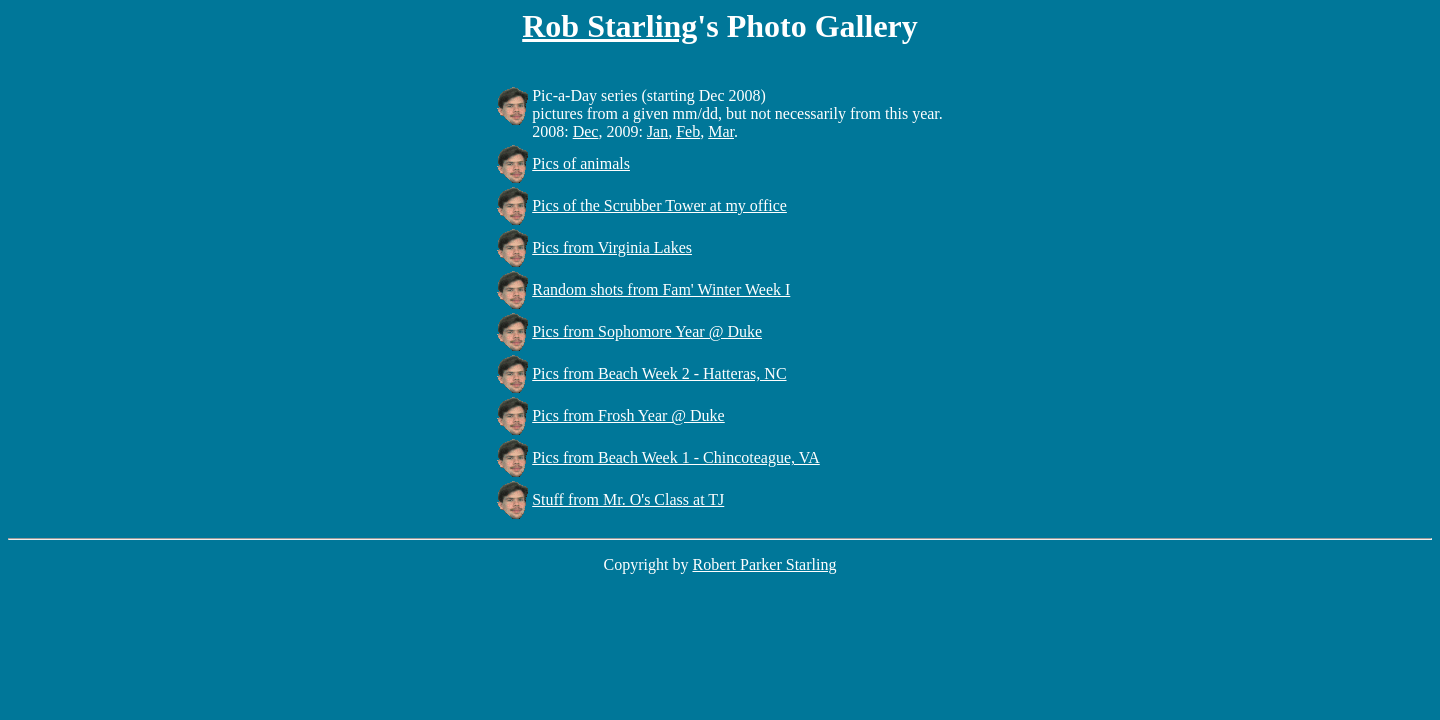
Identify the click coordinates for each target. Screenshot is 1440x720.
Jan (657, 131)
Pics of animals (581, 163)
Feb (688, 131)
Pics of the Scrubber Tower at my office (659, 205)
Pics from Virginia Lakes (612, 247)
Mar (721, 131)
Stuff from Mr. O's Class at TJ (628, 499)
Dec (586, 131)
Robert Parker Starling (764, 564)
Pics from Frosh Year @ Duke (628, 415)
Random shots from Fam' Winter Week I (661, 289)
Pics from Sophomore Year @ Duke (647, 331)
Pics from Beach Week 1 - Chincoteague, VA (676, 457)
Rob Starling (609, 26)
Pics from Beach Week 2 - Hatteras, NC (659, 373)
